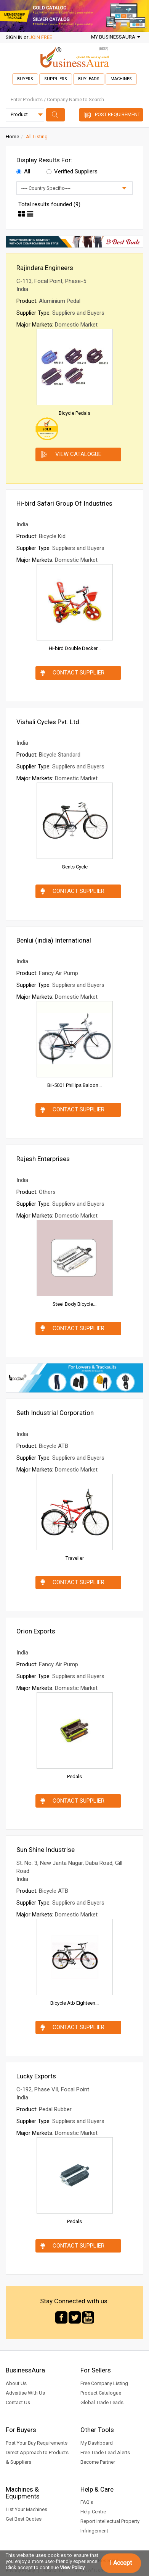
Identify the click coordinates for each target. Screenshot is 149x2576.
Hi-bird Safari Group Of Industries (64, 503)
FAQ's (86, 2502)
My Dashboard (96, 2443)
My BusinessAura (115, 37)
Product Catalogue (100, 2393)
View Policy (72, 2567)
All (23, 171)
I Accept (121, 2562)
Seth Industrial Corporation (55, 1413)
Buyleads (88, 78)
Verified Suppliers (72, 171)
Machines (121, 78)
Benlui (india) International (53, 940)
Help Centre (93, 2512)
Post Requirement (117, 114)
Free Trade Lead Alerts (105, 2452)
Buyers (25, 78)
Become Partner (97, 2462)
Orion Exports (35, 1631)
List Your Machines (26, 2509)
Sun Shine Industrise (45, 1849)
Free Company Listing (104, 2383)
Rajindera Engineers (44, 268)
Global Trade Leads (101, 2402)
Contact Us (18, 2402)
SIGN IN (14, 37)
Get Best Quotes (24, 2519)
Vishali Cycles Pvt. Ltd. (48, 722)
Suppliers (55, 78)
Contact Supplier (78, 672)
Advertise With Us (25, 2393)
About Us (16, 2383)
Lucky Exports (36, 2076)
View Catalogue (78, 454)
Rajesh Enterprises (43, 1159)
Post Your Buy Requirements (36, 2443)
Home (12, 136)
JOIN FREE (40, 37)
